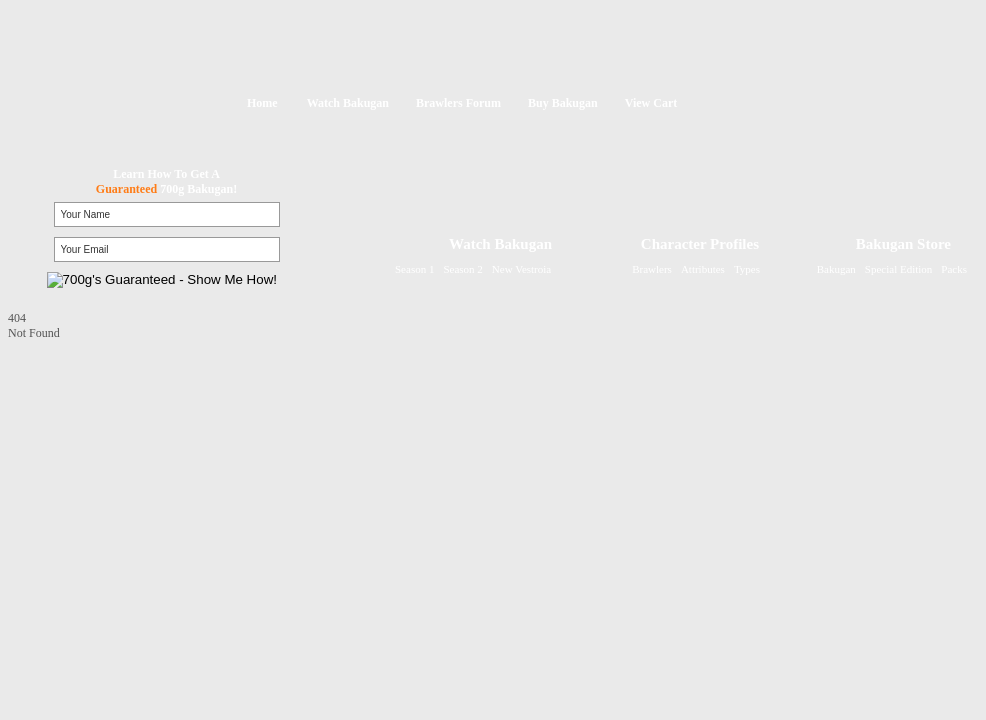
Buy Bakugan (563, 103)
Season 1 (414, 269)
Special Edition (899, 269)
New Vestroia (521, 269)
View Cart (651, 103)
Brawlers (652, 269)
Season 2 (462, 269)
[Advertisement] (133, 466)
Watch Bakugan (348, 103)
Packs (954, 269)
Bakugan (836, 269)
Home (262, 103)
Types (747, 269)
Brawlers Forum (458, 103)
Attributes (703, 269)
